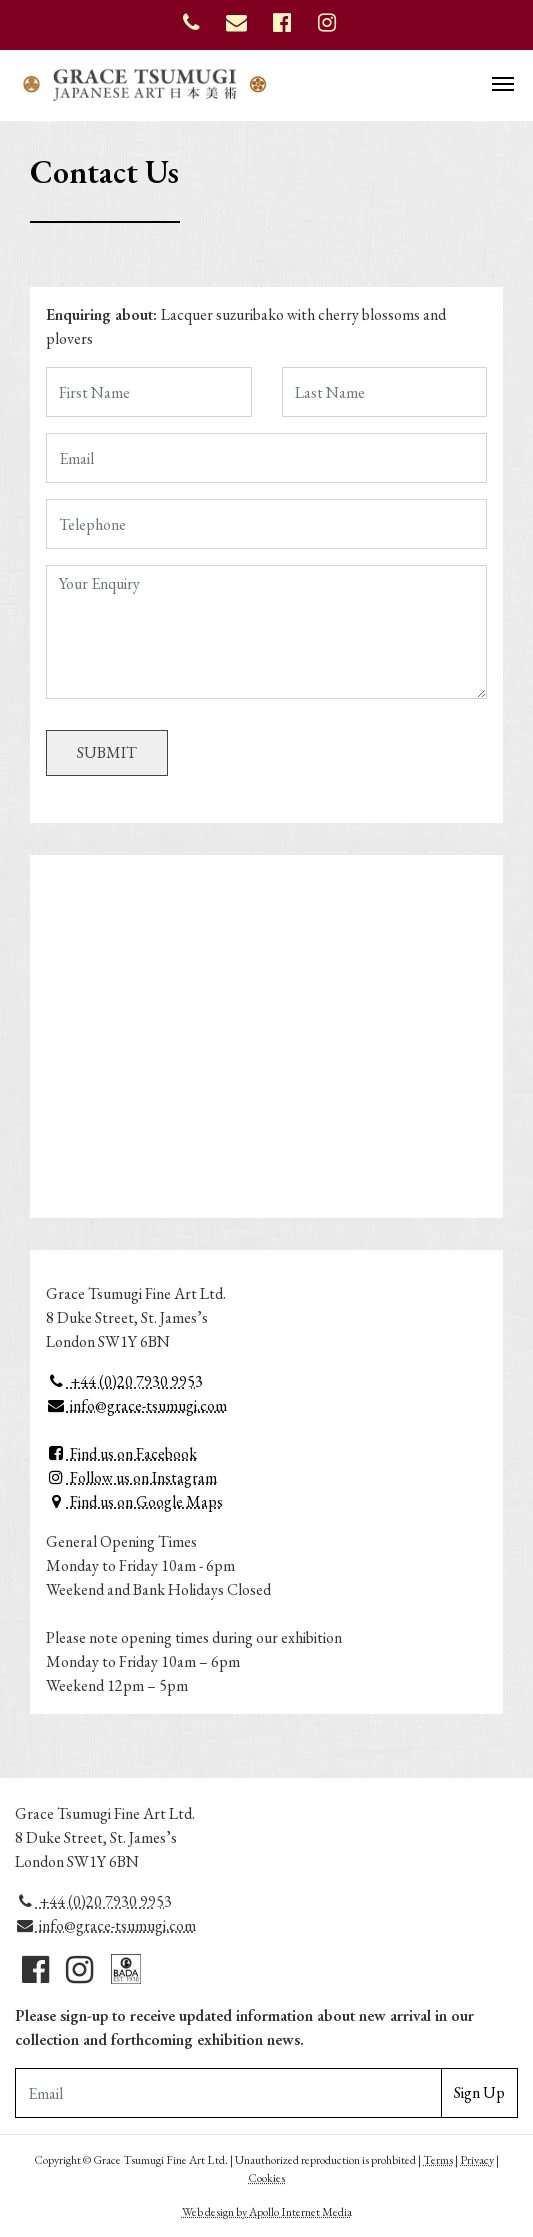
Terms (438, 2160)
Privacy (477, 2160)
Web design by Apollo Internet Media (267, 2212)
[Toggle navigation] (503, 82)
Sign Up (479, 2092)
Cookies (266, 2178)
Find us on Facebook (121, 1453)
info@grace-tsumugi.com (136, 1405)
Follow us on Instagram (131, 1477)
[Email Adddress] (228, 2093)
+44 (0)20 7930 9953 (124, 1381)
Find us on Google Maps (134, 1501)
